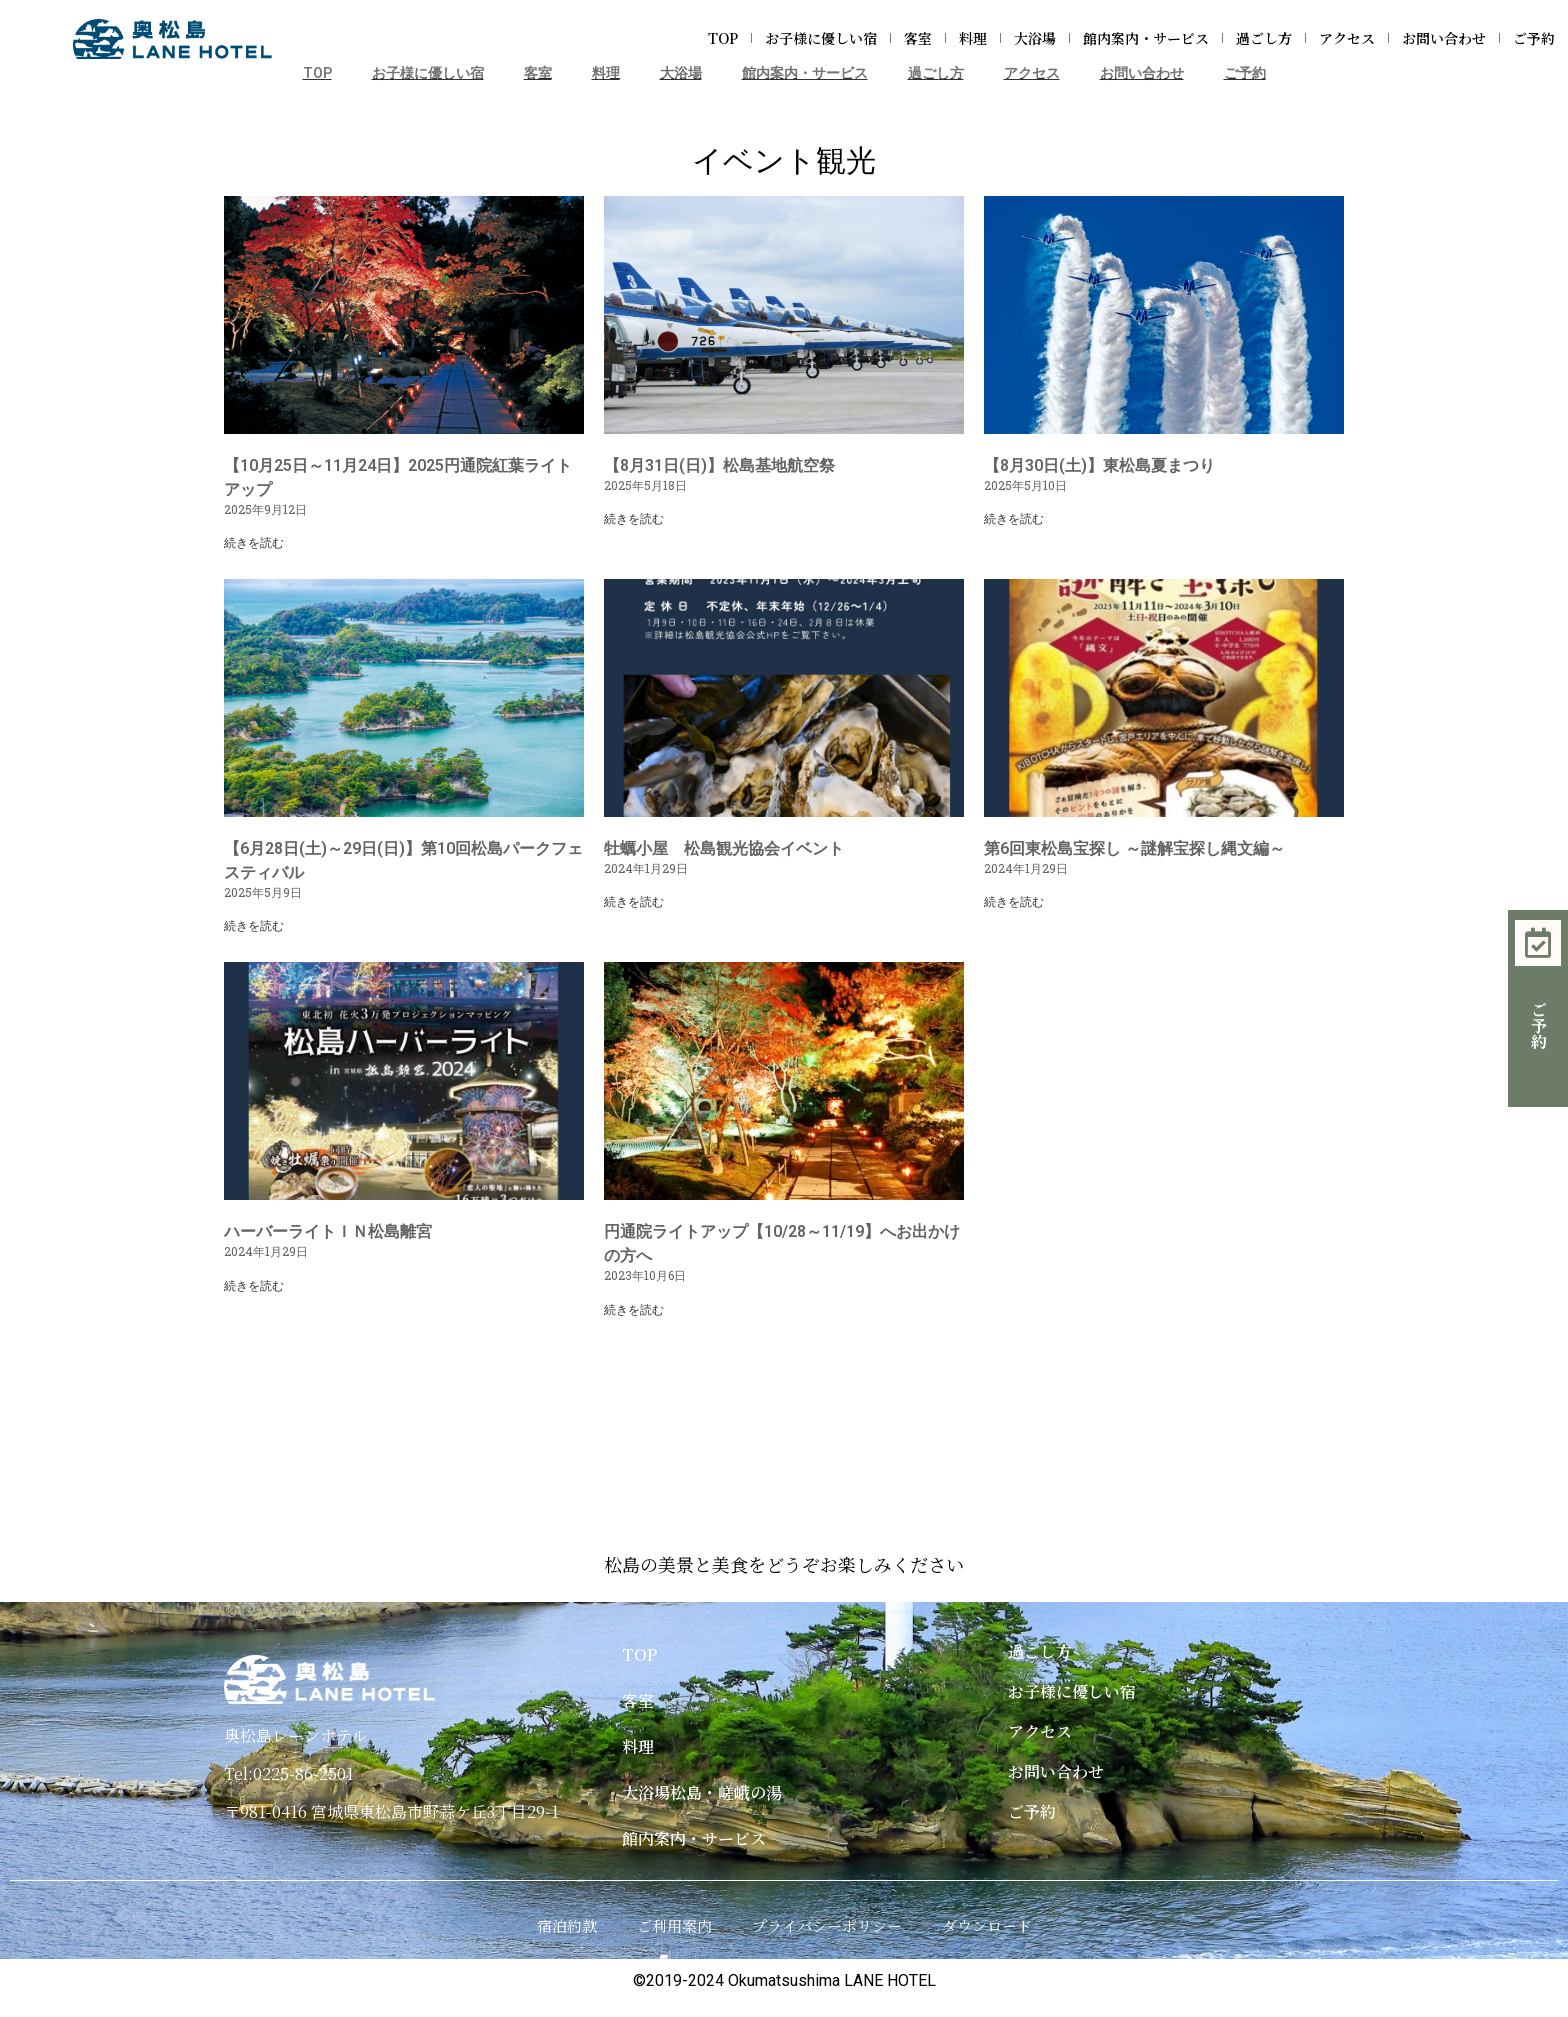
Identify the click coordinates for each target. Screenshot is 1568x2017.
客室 (918, 38)
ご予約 (1534, 38)
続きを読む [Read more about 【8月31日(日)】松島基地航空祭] (634, 519)
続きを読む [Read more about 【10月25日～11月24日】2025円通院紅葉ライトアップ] (254, 543)
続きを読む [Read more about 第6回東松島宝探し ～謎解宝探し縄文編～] (1014, 902)
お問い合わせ (1444, 38)
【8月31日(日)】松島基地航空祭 (719, 465)
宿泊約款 (567, 1925)
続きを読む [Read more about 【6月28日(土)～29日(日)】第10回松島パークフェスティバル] (254, 926)
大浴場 (1035, 38)
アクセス (1347, 38)
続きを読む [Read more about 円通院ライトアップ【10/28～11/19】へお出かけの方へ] (634, 1310)
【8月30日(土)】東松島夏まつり (1099, 465)
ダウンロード (987, 1925)
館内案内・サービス (1146, 38)
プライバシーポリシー (827, 1925)
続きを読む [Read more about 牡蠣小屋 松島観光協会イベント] (634, 902)
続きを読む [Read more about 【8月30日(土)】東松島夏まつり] (1014, 519)
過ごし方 (1264, 38)
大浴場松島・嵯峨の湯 (702, 1792)
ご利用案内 (674, 1925)
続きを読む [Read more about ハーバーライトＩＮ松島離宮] (254, 1286)
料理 (973, 38)
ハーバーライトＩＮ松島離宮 (328, 1231)
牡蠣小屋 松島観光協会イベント (724, 848)
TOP (723, 38)
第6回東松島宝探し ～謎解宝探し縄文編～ (1134, 848)
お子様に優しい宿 (821, 38)
